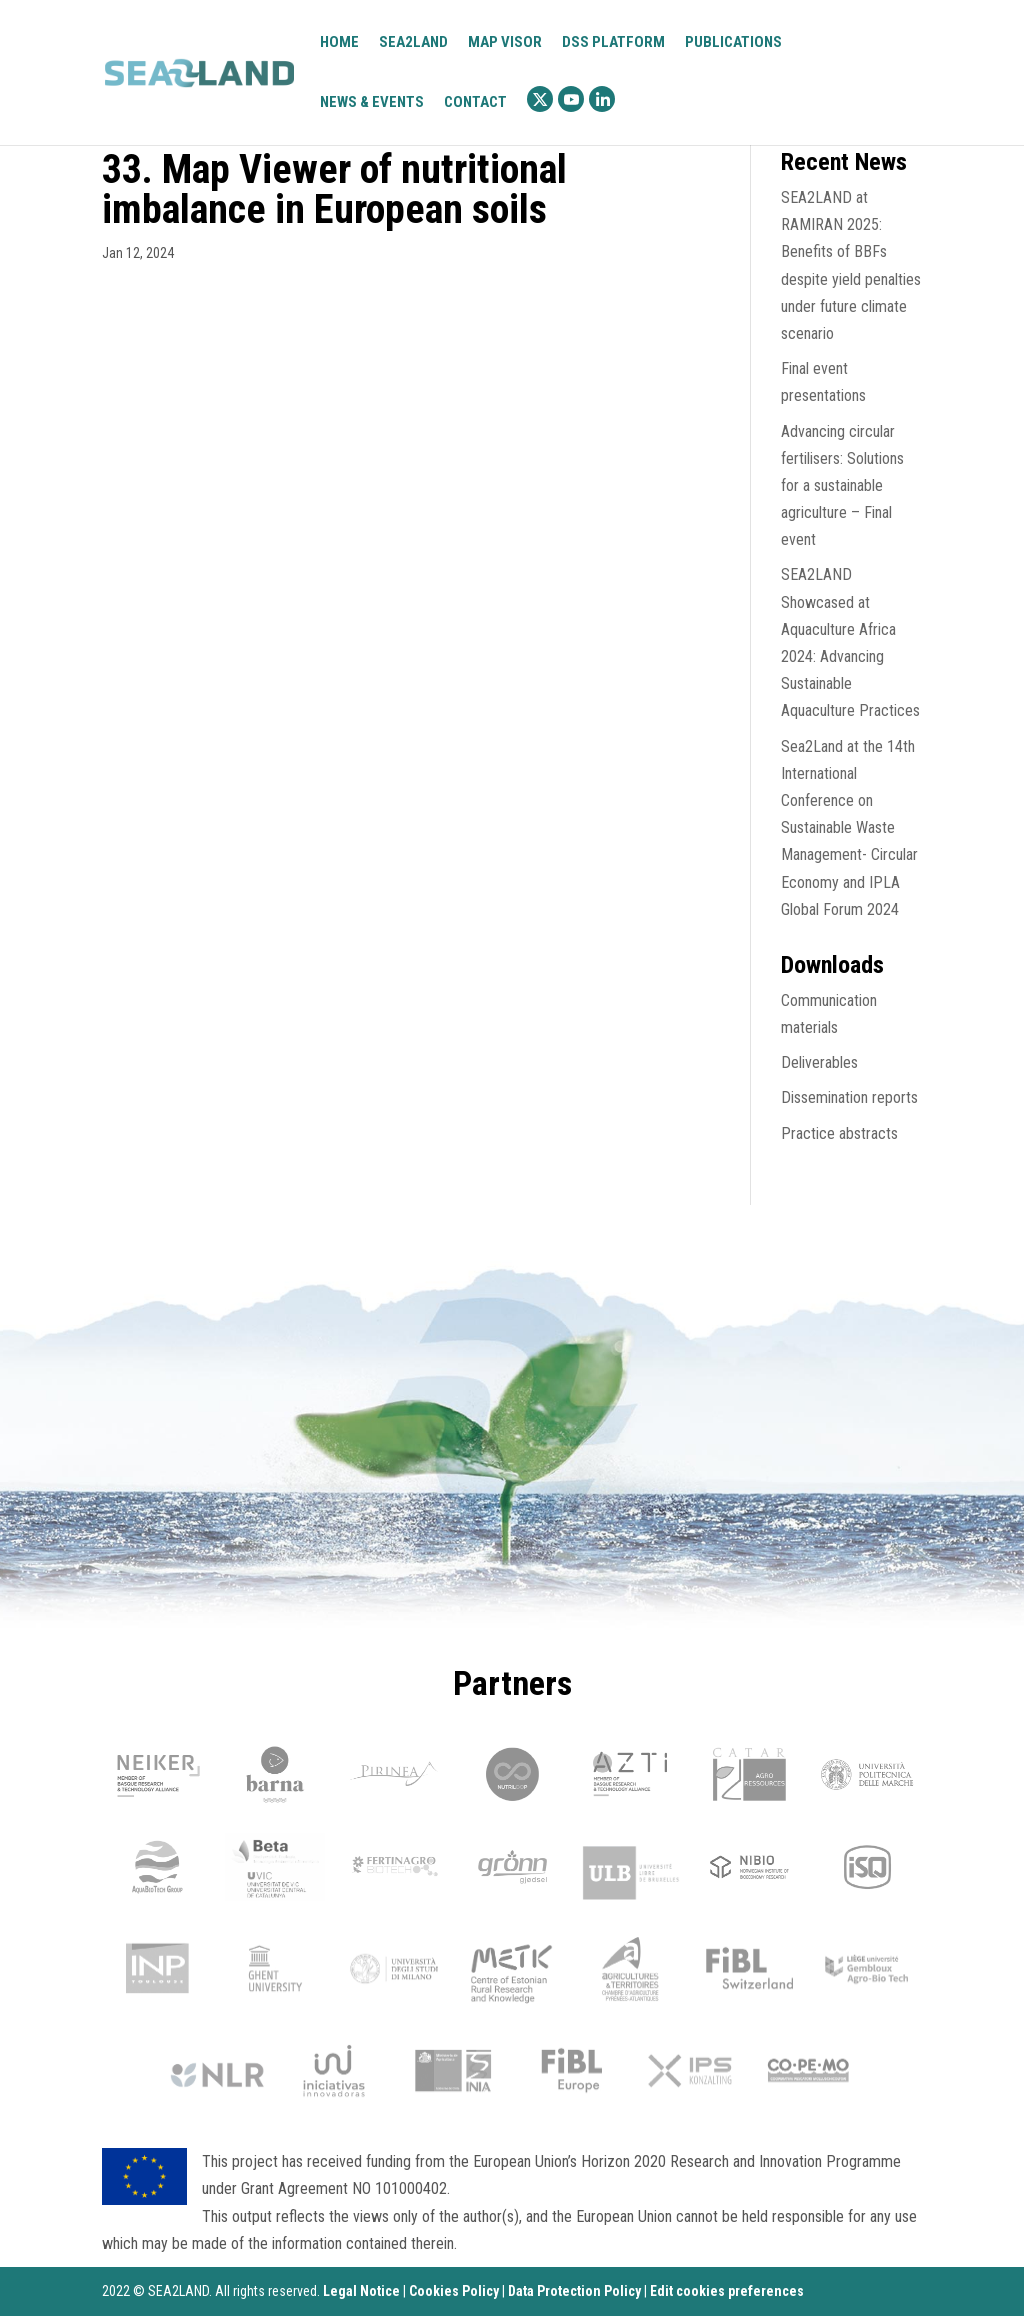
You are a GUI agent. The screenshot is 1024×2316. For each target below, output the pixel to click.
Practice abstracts (839, 1133)
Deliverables (819, 1062)
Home (339, 43)
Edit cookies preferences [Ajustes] (727, 2291)
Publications (733, 42)
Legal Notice (361, 2291)
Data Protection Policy (574, 2291)
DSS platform (613, 43)
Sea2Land (413, 42)
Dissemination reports (849, 1097)
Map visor (505, 43)
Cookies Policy (454, 2291)
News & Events (372, 102)
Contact (475, 103)
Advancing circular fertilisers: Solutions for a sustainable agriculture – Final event (842, 486)
